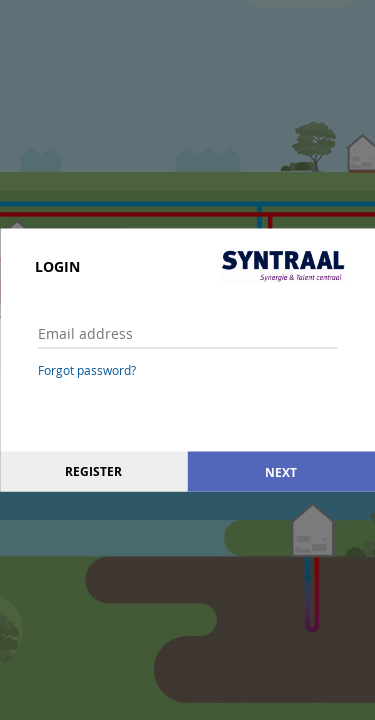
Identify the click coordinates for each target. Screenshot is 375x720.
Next (281, 471)
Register (93, 471)
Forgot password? (87, 370)
